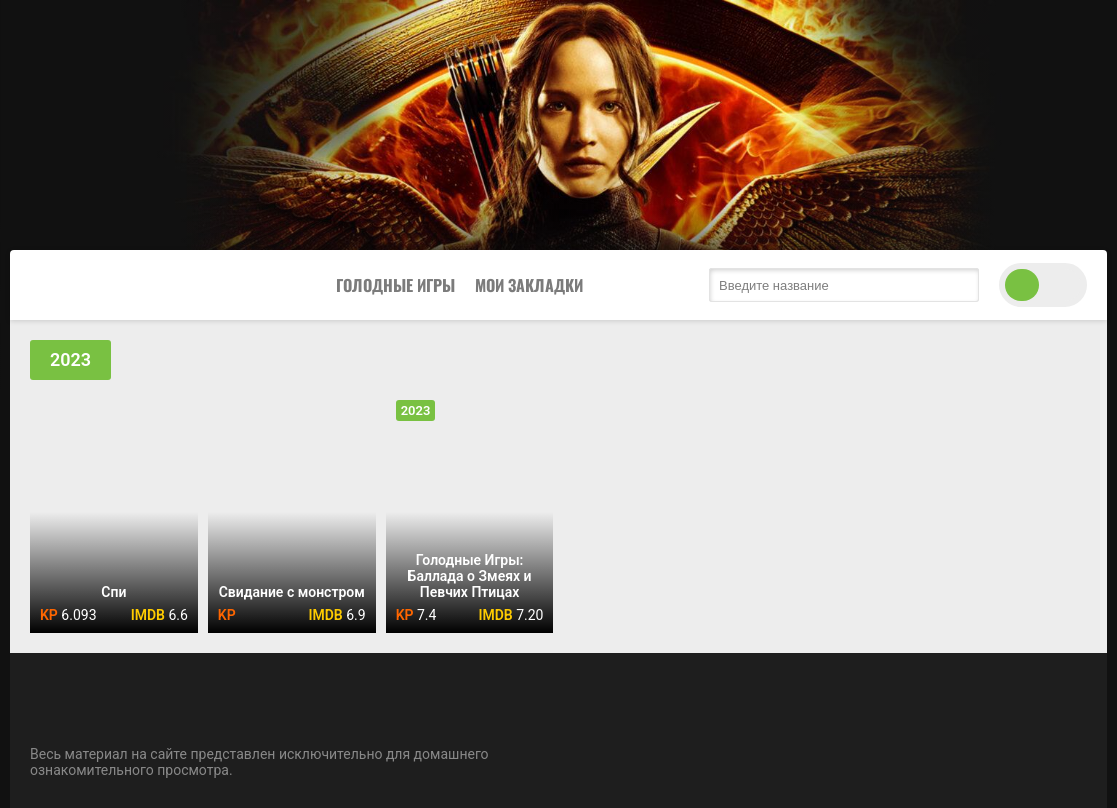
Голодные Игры (395, 285)
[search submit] (959, 285)
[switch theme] (1043, 285)
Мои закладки (529, 285)
